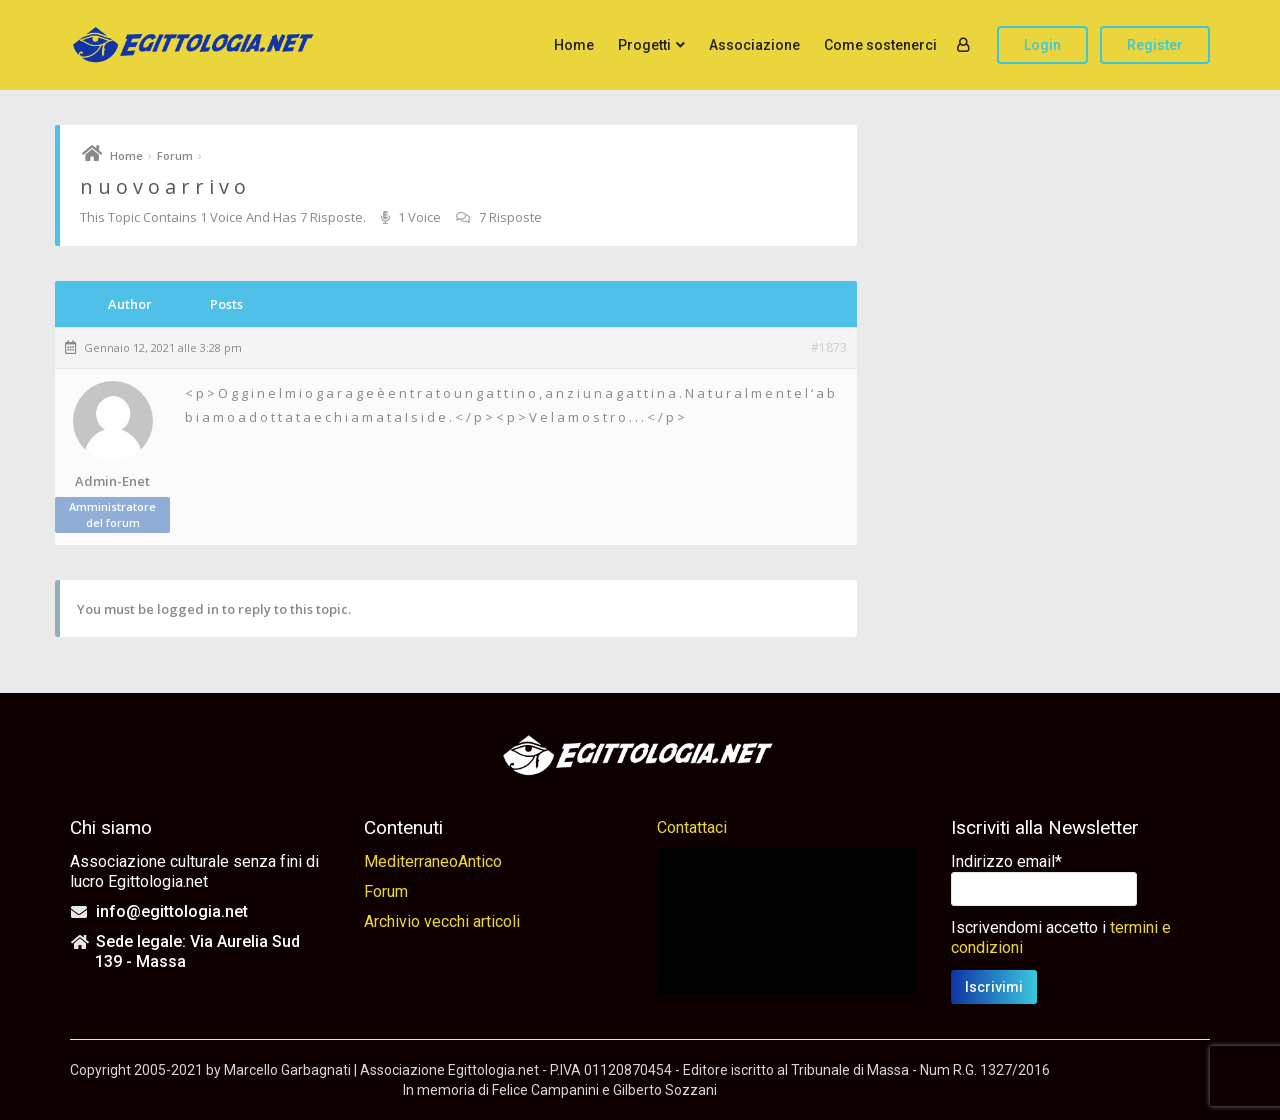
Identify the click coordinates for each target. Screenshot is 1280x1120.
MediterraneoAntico (433, 861)
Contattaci (692, 827)
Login (1042, 45)
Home (574, 45)
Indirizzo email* (1006, 861)
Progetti (644, 45)
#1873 (829, 348)
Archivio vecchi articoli (442, 921)
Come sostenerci (880, 45)
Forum (175, 155)
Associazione (754, 45)
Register (1155, 45)
